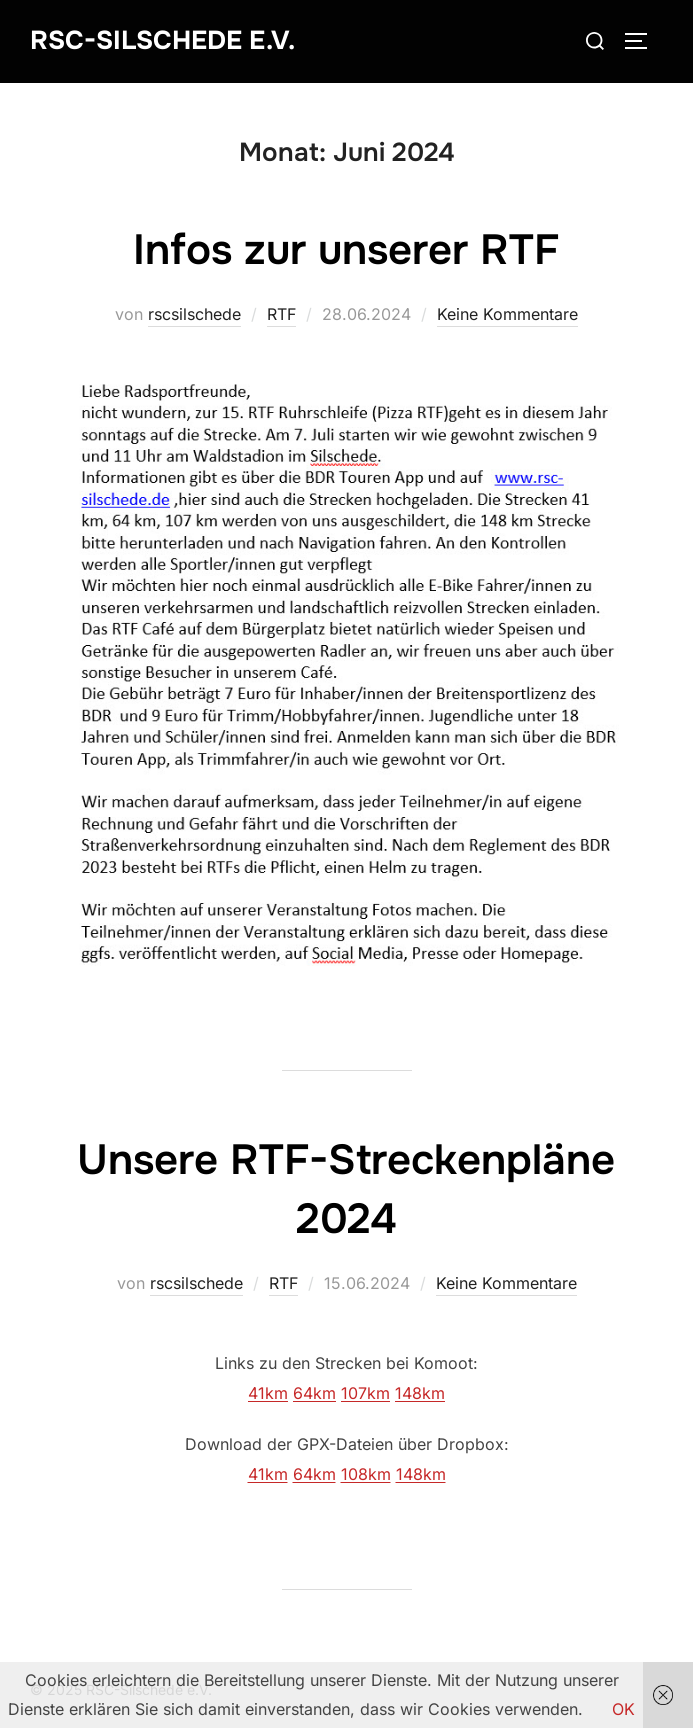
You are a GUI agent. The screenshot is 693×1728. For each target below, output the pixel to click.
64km (314, 1393)
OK (623, 1709)
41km (268, 1393)
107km (365, 1393)
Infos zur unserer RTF (346, 250)
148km (420, 1393)
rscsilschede (194, 314)
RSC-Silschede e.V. (162, 40)
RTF (281, 314)
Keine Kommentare (507, 314)
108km (366, 1474)
